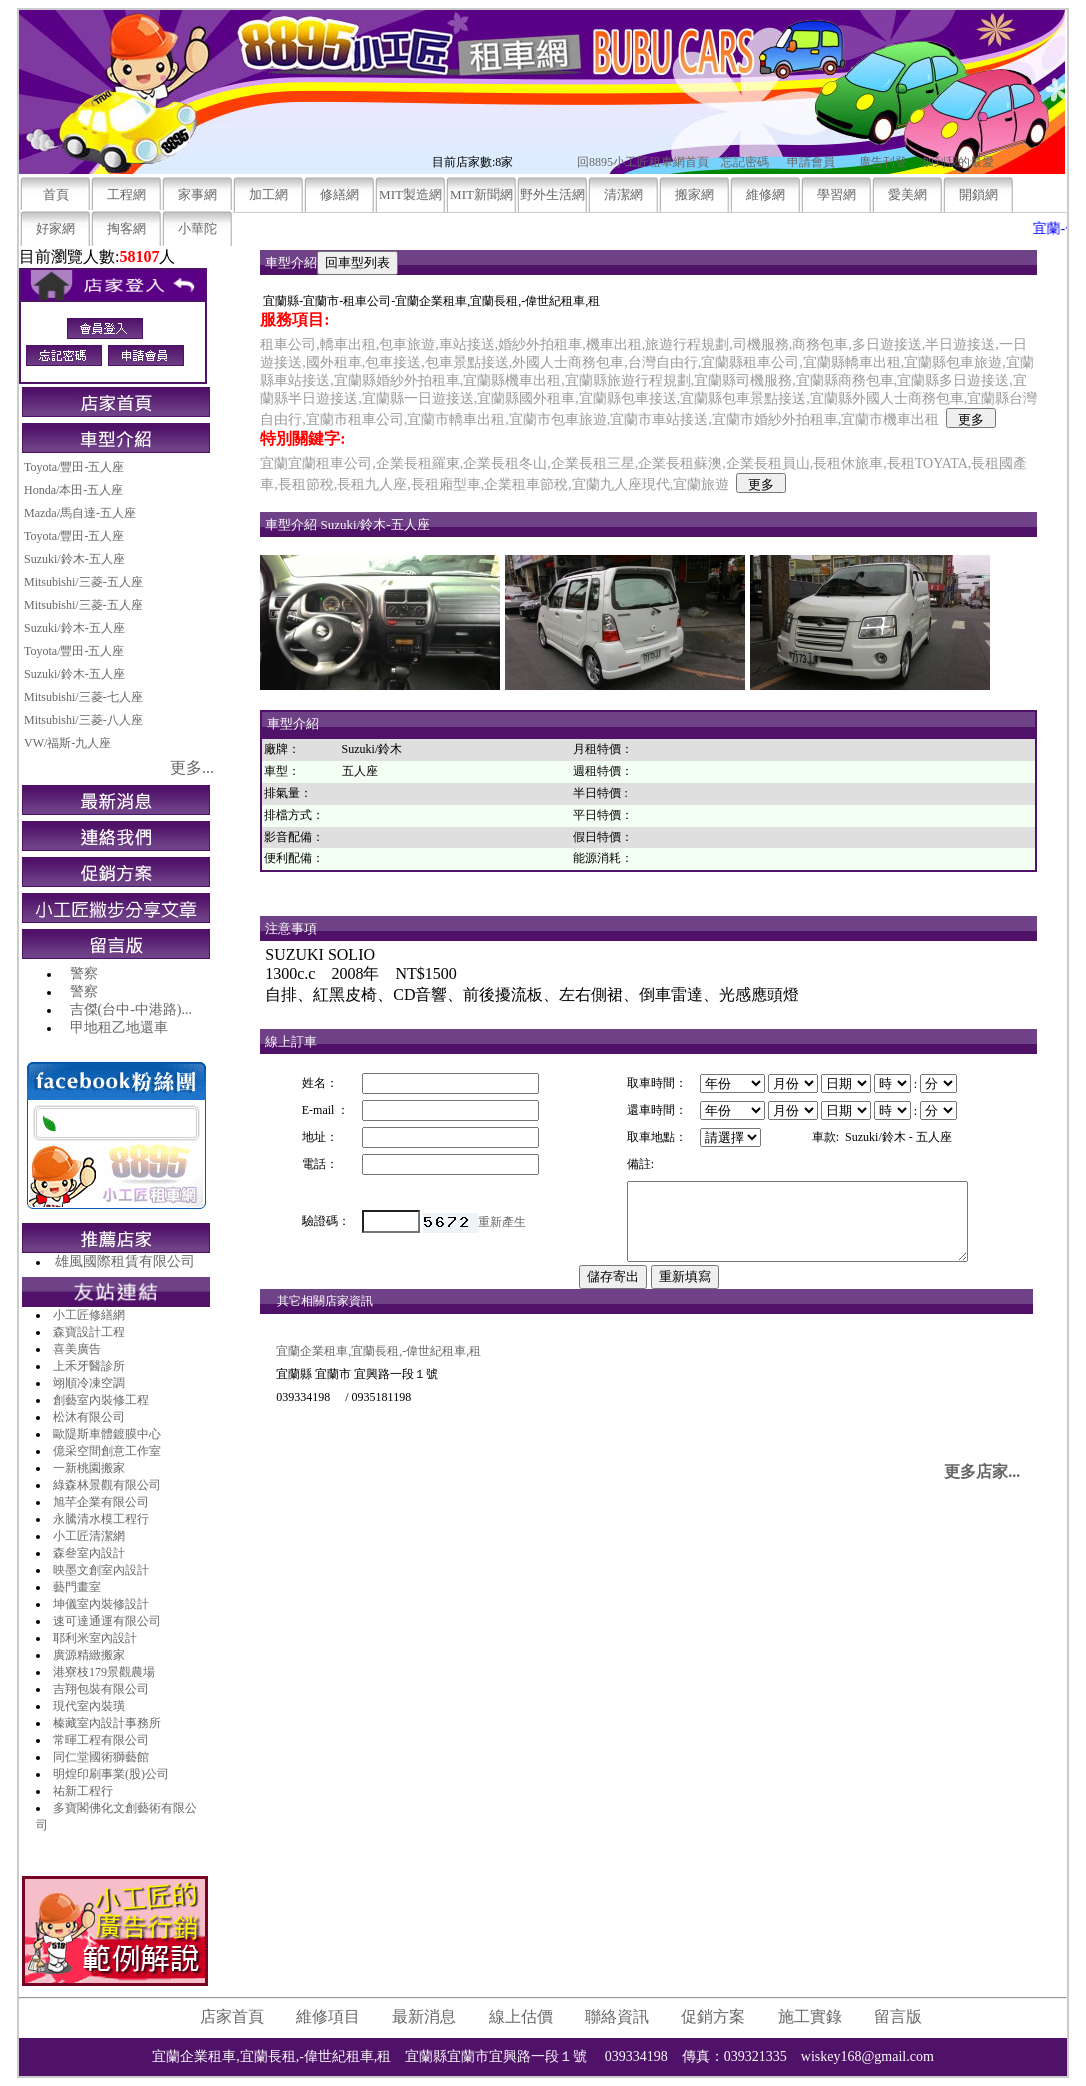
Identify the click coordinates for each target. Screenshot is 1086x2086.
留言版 (898, 2016)
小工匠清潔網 (89, 1536)
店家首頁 (232, 2016)
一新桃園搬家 (89, 1468)
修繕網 (339, 194)
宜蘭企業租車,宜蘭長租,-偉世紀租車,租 (378, 1366)
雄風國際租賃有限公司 (125, 1261)
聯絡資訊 (617, 2016)
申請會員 (811, 162)
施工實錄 (810, 2016)
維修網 (765, 194)
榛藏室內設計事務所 (107, 1723)
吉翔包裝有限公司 (101, 1689)
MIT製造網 (410, 194)
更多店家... (982, 1486)
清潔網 (623, 194)
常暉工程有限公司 (101, 1740)
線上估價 (521, 2016)
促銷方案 (713, 2016)
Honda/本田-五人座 (73, 490)
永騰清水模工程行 (101, 1519)
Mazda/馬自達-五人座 (80, 513)
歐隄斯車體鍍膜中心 (107, 1434)
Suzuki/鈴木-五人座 (74, 559)
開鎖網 (978, 194)
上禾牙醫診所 (89, 1366)
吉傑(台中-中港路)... (131, 1009)
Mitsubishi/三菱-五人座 (83, 582)
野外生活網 (552, 194)
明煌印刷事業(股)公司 (111, 1774)
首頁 (56, 194)
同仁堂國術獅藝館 (101, 1757)
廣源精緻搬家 (89, 1655)
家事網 (197, 194)
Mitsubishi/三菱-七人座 (83, 697)
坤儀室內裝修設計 (101, 1604)
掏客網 (126, 228)
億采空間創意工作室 (107, 1451)
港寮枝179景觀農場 (104, 1672)
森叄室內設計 (89, 1553)
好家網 (55, 228)
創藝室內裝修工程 (101, 1400)
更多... (192, 767)
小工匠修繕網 (89, 1315)
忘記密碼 (745, 162)
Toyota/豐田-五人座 (74, 467)
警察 (84, 973)
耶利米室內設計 (95, 1638)
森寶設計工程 (89, 1332)
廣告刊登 (883, 162)
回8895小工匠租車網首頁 (643, 162)
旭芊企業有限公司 (101, 1502)
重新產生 (499, 1229)
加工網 (268, 194)
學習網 (836, 194)
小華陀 (197, 228)
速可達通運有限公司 (107, 1621)
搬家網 (694, 194)
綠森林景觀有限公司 (107, 1485)
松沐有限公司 (89, 1417)
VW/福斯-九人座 (67, 743)
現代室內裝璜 (89, 1706)
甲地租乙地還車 (119, 1027)
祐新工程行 (83, 1791)
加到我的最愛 (958, 162)
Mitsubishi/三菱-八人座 (83, 720)
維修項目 (328, 2016)
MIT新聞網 (481, 194)
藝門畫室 (77, 1587)
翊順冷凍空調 (89, 1383)
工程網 (126, 194)
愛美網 (907, 194)
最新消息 (424, 2016)
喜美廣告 (77, 1349)
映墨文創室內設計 (101, 1570)
